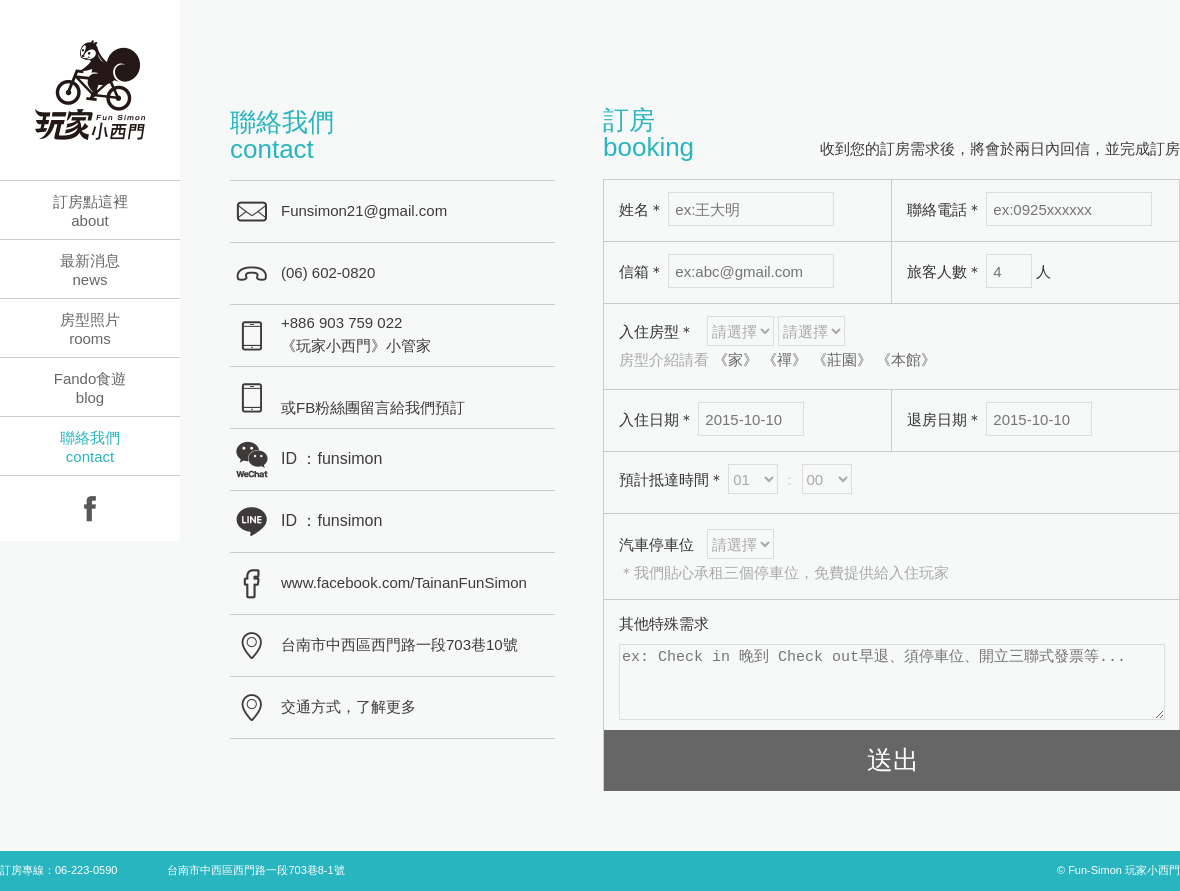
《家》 (735, 359)
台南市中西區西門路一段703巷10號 (399, 644)
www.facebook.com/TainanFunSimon (404, 582)
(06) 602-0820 (328, 272)
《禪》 (784, 359)
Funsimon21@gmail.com (364, 210)
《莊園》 (842, 359)
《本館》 (906, 359)
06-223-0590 (86, 870)
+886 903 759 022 (341, 322)
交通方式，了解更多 (348, 706)
